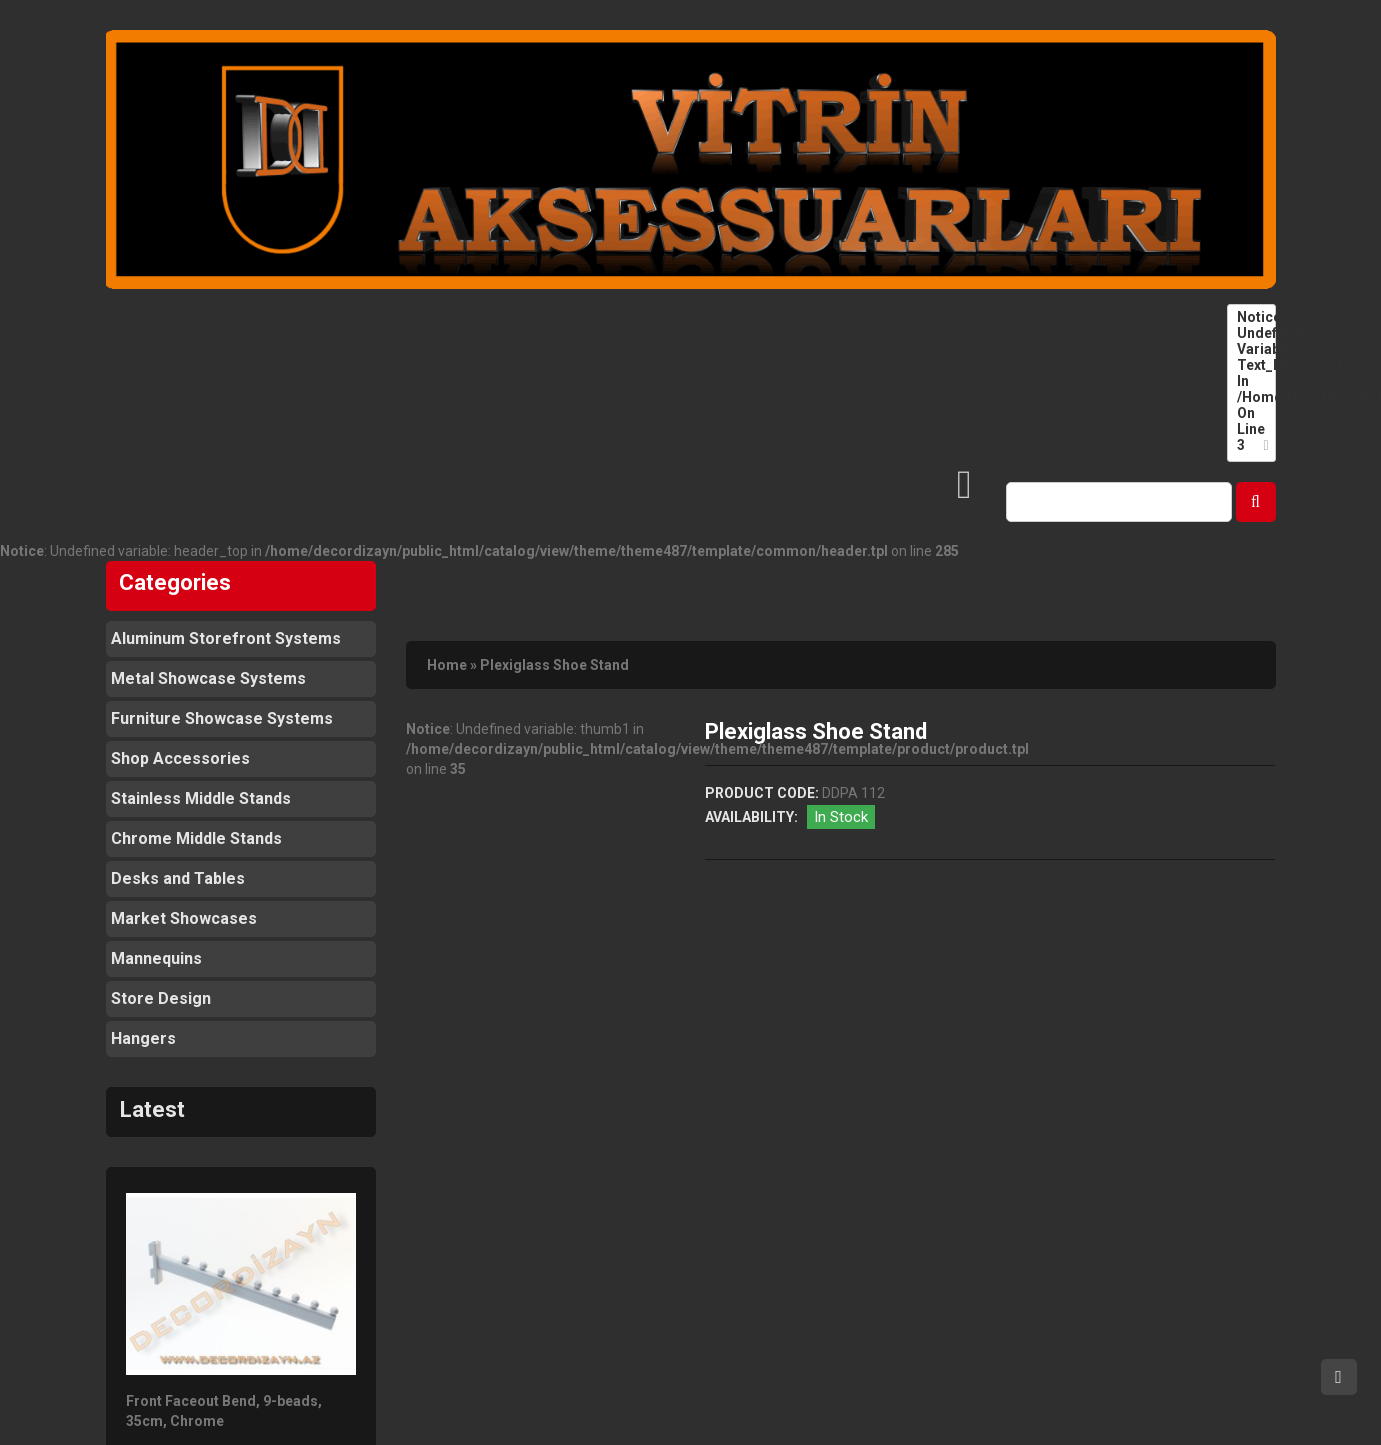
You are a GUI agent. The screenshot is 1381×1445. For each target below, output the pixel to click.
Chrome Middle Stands (196, 838)
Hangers (143, 1038)
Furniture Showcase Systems (222, 718)
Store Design (161, 998)
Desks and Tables (178, 878)
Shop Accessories (180, 758)
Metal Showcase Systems (208, 678)
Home (447, 665)
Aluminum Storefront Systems (226, 638)
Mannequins (156, 958)
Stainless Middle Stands (201, 798)
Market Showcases (184, 918)
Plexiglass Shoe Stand (554, 665)
